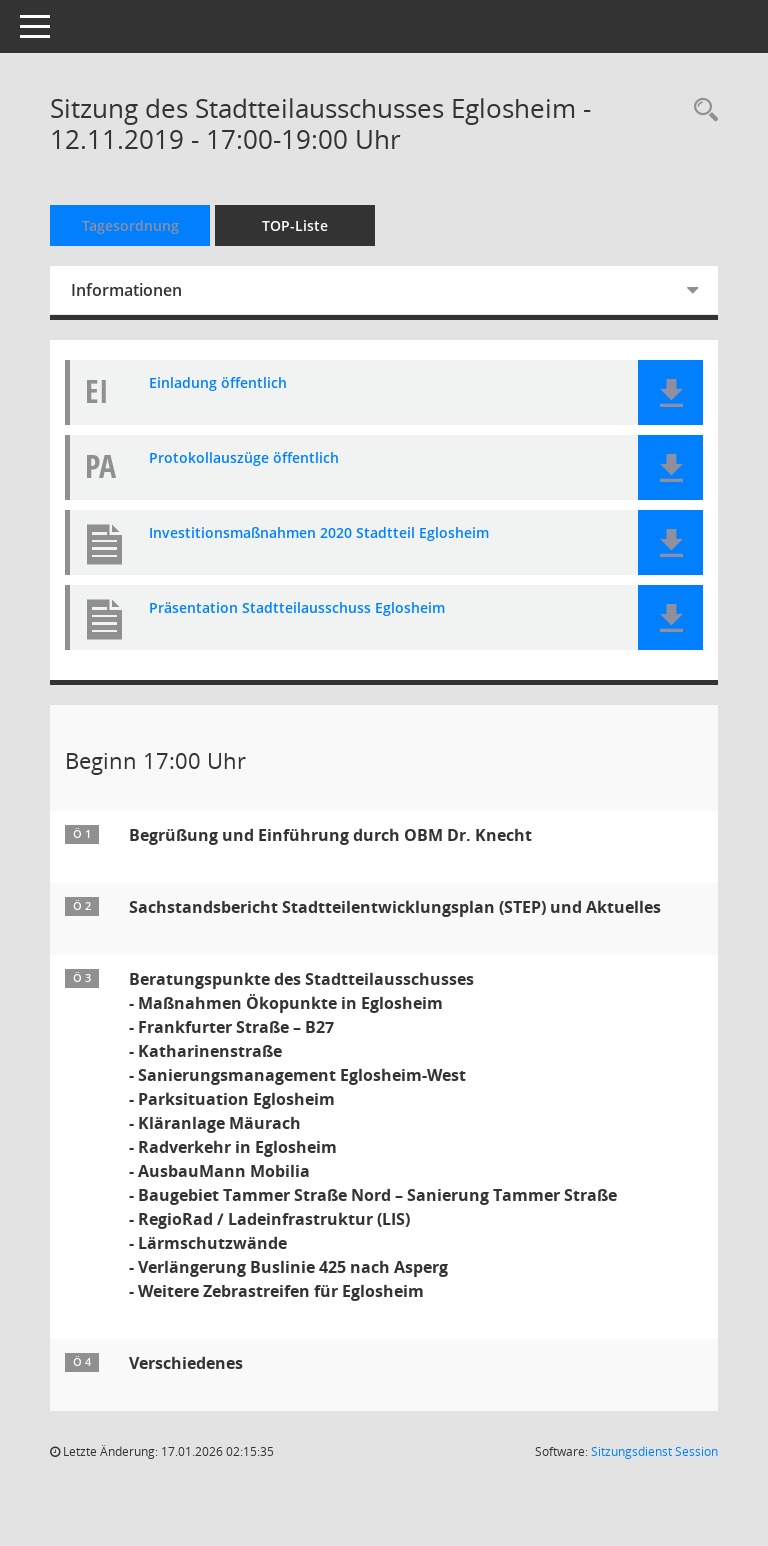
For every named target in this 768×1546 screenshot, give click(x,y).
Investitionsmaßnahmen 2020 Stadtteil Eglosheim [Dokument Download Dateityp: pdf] (319, 533)
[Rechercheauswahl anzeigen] (701, 110)
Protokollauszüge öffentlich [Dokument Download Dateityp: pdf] (244, 458)
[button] (670, 392)
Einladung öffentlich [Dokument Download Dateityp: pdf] (218, 383)
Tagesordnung (130, 225)
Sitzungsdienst (654, 1451)
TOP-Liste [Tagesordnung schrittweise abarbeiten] (295, 225)
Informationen (126, 290)
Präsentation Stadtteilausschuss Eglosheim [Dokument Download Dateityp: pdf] (297, 608)
